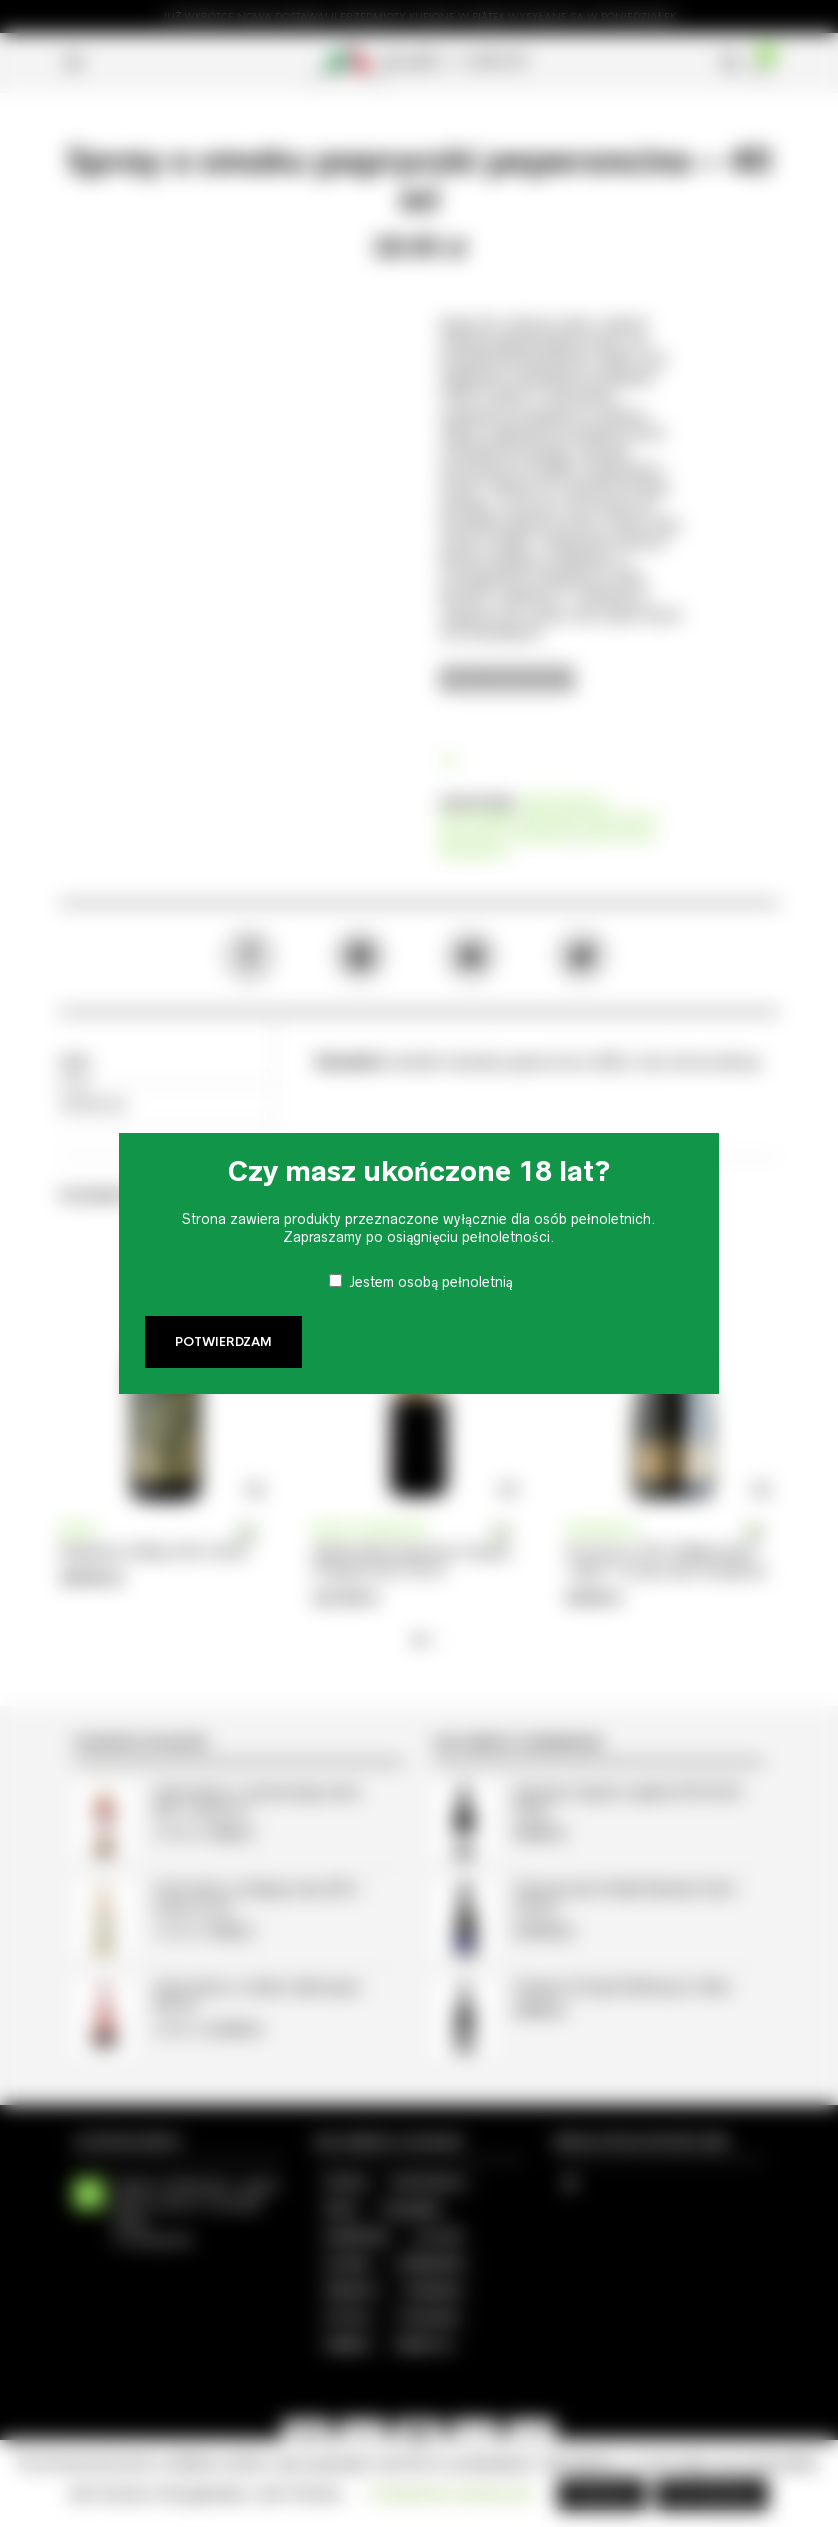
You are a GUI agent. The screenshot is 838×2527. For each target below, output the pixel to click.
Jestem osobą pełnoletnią (431, 1282)
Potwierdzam (223, 1342)
